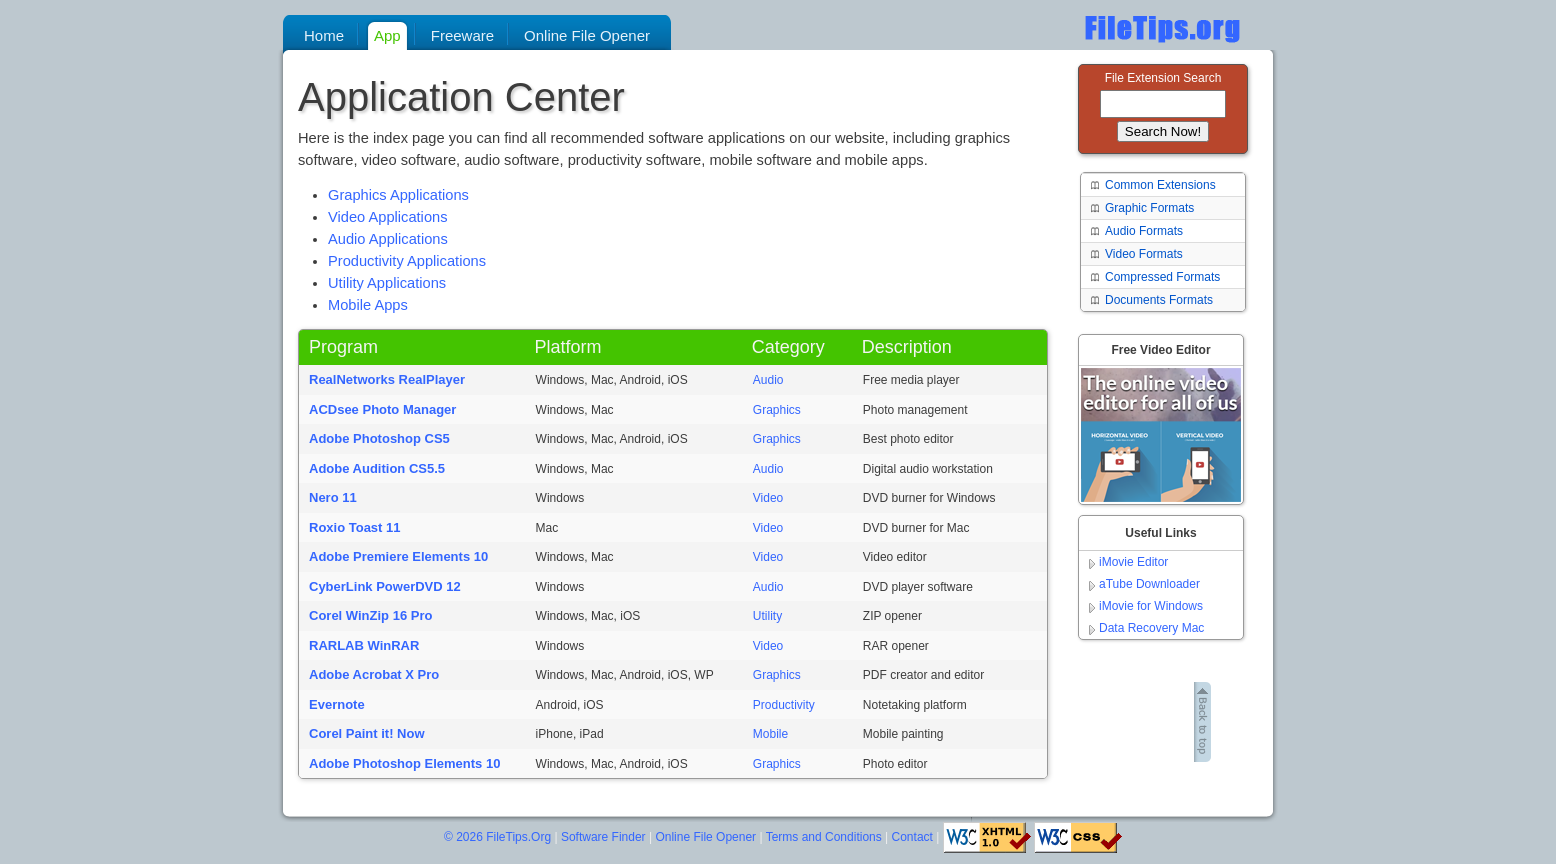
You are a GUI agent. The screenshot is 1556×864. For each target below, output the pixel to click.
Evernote (337, 704)
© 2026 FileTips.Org (497, 837)
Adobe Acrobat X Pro (374, 674)
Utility (767, 616)
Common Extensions (1160, 185)
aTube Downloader (1149, 584)
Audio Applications (388, 239)
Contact (912, 837)
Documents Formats (1159, 300)
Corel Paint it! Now (367, 733)
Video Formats (1144, 254)
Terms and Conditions (824, 837)
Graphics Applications (398, 195)
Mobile (770, 734)
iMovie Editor (1133, 562)
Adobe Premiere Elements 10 (398, 556)
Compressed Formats (1162, 277)
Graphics (777, 410)
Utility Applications (387, 283)
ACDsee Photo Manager (382, 409)
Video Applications (388, 217)
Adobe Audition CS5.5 (377, 468)
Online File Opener (705, 837)
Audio (768, 380)
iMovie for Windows (1151, 606)
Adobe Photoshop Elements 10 (404, 763)
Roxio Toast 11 (355, 527)
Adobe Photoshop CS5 (379, 438)
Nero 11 (333, 497)
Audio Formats (1144, 231)
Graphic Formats (1149, 208)
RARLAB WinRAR (364, 645)
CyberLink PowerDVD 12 (385, 586)
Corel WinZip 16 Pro (370, 615)
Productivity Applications (407, 261)
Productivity (784, 705)
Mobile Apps (368, 305)
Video (768, 498)
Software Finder (603, 837)
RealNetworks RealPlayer (387, 379)
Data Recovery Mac (1151, 628)
